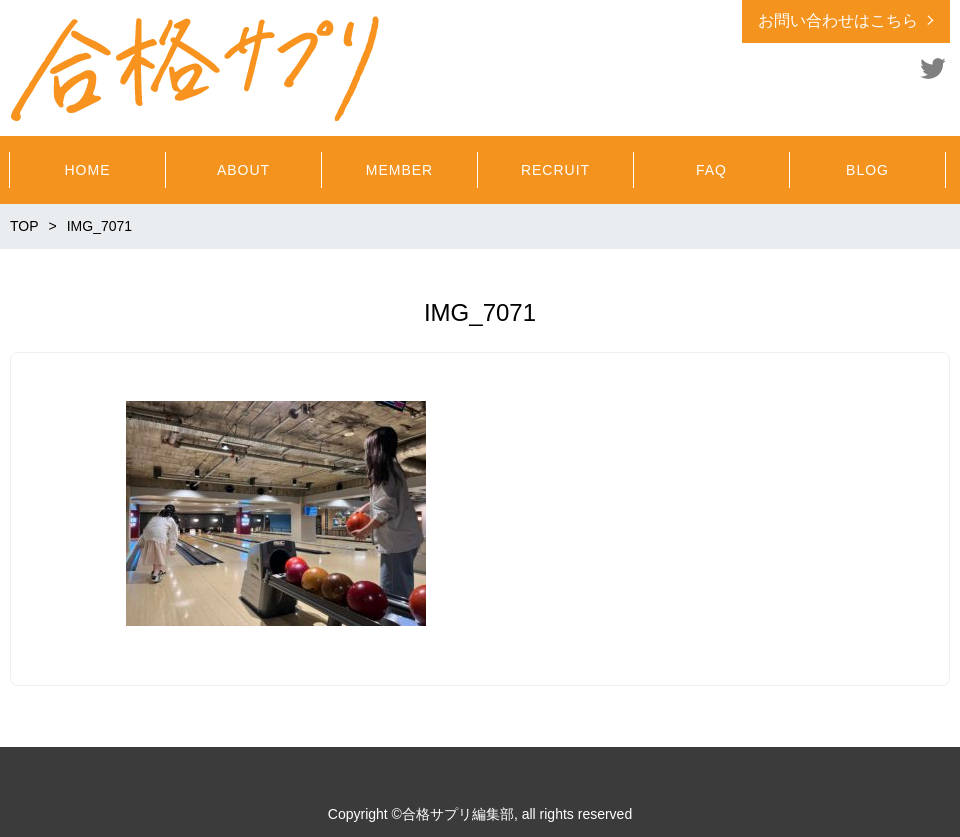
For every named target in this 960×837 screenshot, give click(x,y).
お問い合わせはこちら (838, 20)
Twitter (933, 68)
